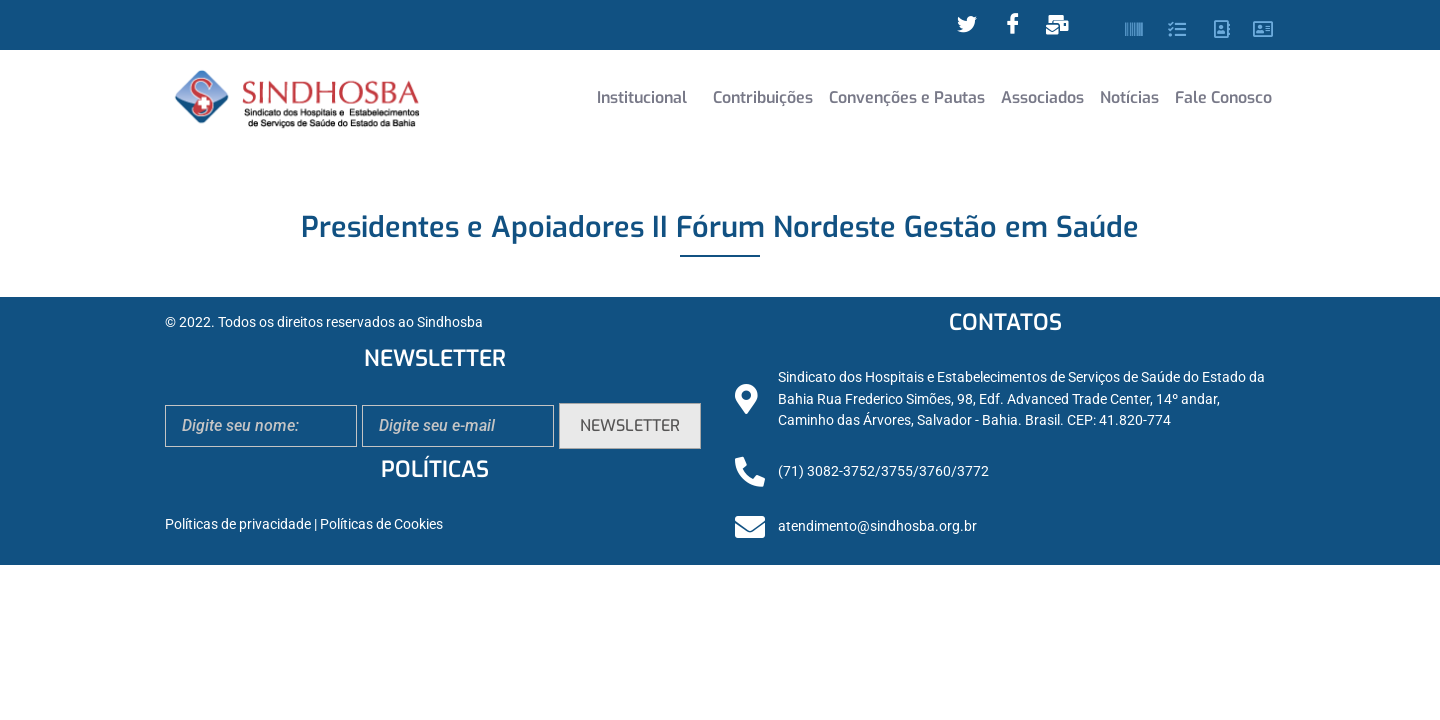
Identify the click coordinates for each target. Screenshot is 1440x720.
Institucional (642, 97)
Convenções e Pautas (907, 97)
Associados (1042, 97)
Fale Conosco (1223, 97)
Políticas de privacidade (238, 524)
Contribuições (763, 97)
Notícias (1129, 97)
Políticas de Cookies (381, 524)
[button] (647, 98)
